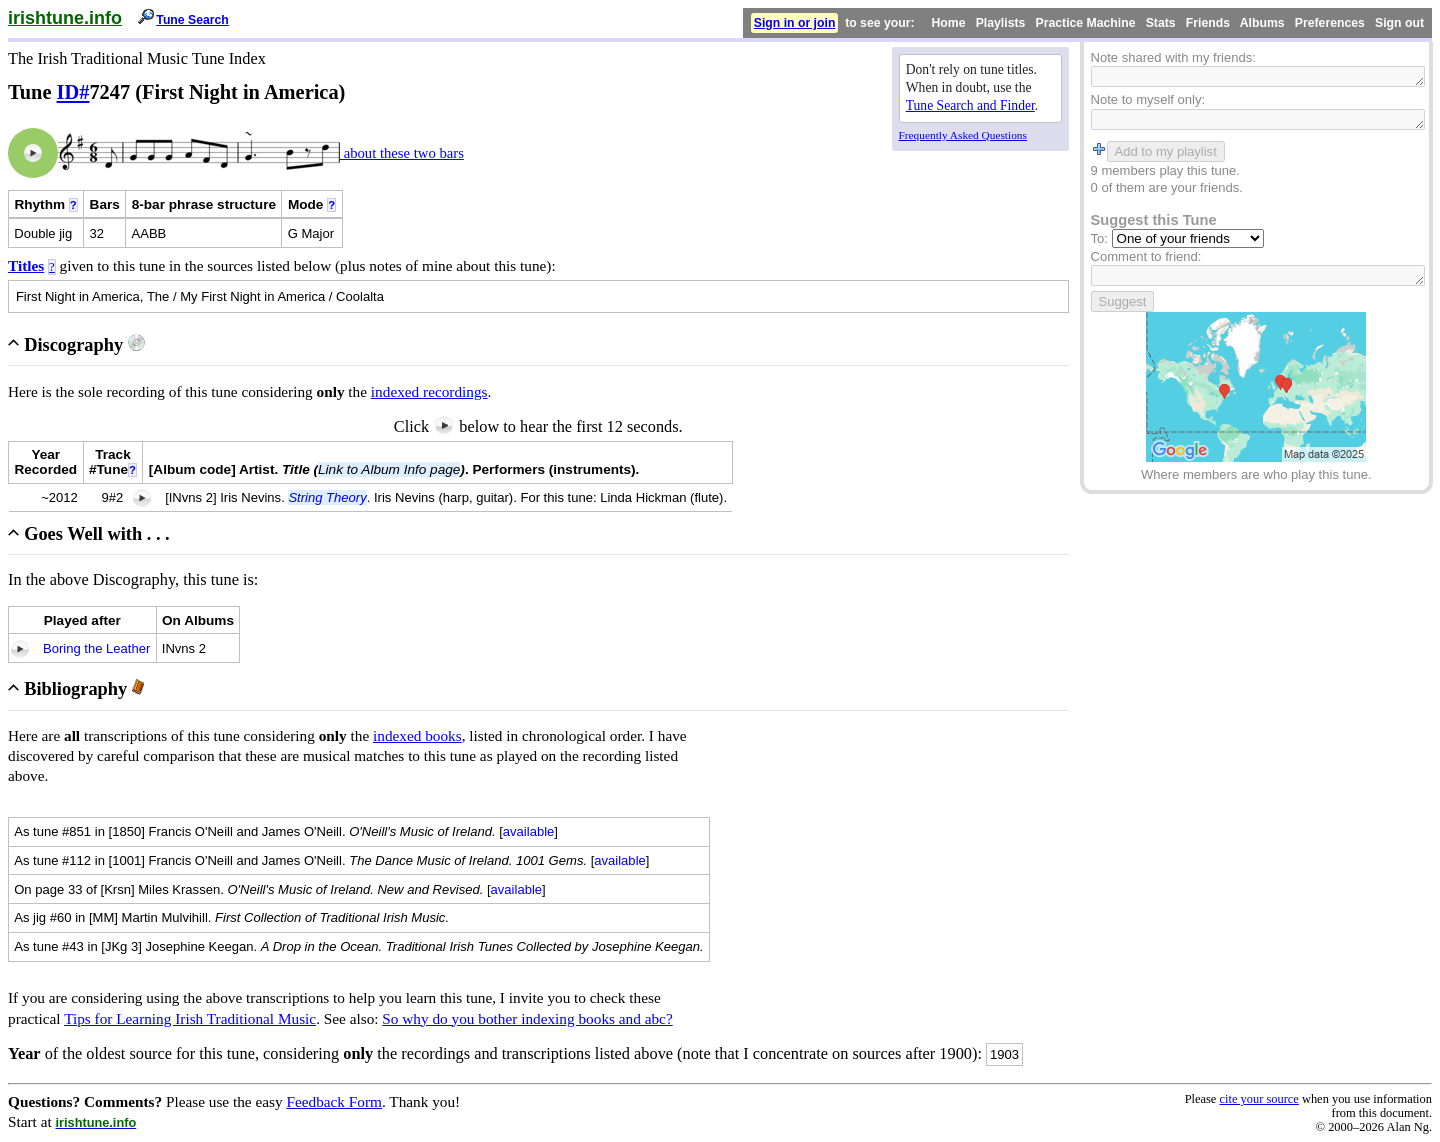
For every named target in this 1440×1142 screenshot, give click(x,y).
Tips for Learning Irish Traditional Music (190, 1018)
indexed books (417, 735)
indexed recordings (429, 391)
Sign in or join (795, 23)
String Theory (327, 497)
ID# (73, 92)
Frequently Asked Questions (963, 135)
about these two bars (402, 153)
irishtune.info (65, 18)
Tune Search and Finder (970, 105)
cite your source (1258, 1099)
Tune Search (192, 20)
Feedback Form (334, 1101)
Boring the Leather (96, 648)
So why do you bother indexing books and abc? (527, 1018)
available (529, 831)
